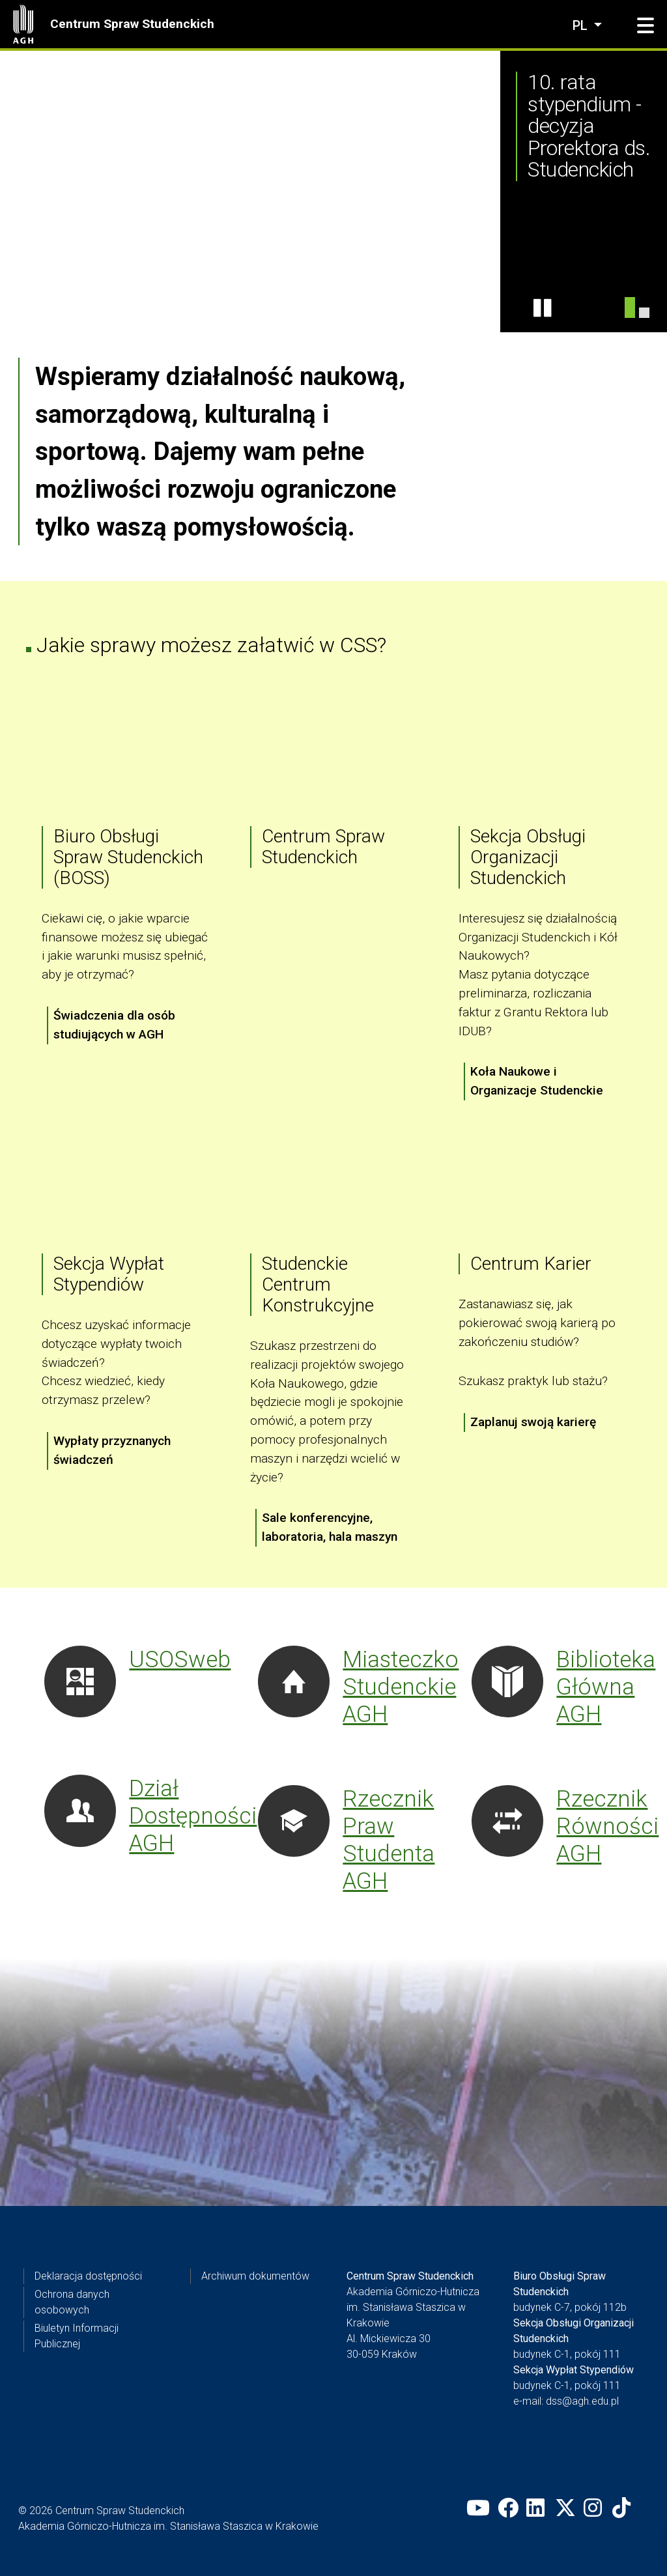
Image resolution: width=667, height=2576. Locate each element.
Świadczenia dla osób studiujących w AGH (114, 1025)
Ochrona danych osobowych (72, 2302)
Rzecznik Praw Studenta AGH (388, 1840)
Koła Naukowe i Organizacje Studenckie (536, 1081)
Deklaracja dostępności (88, 2276)
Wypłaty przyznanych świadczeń (112, 1450)
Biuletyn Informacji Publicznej (77, 2336)
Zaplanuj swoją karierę (533, 1421)
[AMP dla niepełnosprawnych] (644, 312)
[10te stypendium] (630, 307)
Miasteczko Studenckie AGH (401, 1687)
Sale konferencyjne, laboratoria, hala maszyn (329, 1528)
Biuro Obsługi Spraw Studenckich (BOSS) (128, 857)
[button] (645, 26)
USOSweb (180, 1659)
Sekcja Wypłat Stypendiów (108, 1274)
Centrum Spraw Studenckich (132, 23)
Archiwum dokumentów (255, 2276)
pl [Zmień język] (582, 25)
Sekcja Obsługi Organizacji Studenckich (528, 857)
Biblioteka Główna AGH (605, 1687)
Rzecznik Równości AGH (607, 1826)
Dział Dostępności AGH (193, 1816)
